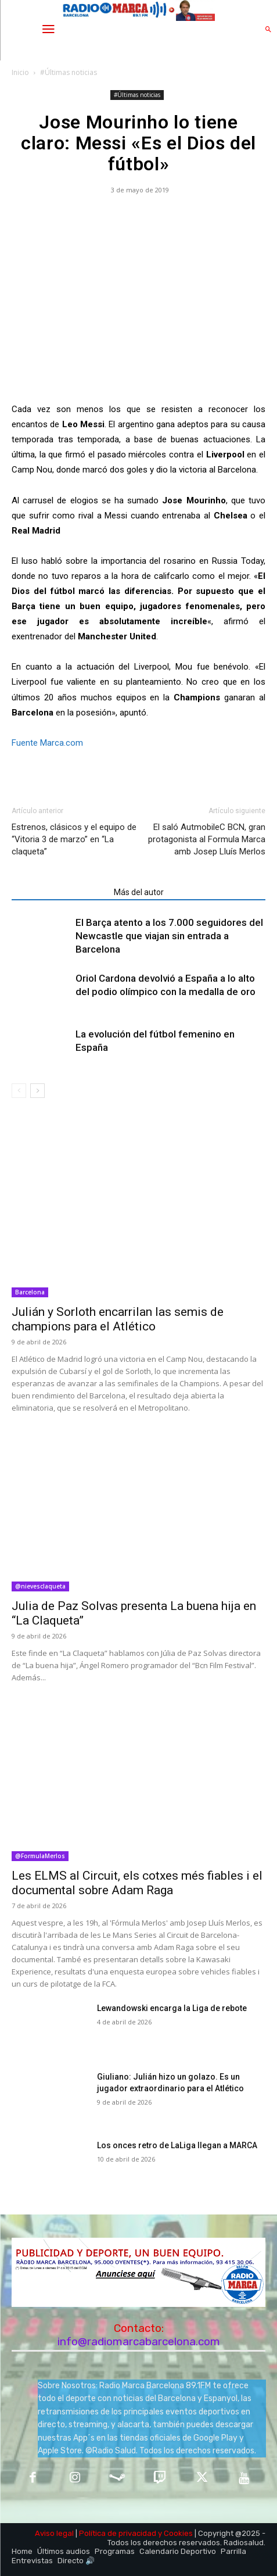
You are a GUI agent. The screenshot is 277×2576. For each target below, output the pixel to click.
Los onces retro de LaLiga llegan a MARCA (177, 2145)
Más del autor (139, 892)
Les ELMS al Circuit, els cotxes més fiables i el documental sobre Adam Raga (137, 1883)
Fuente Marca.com (47, 743)
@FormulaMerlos (40, 1856)
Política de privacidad (117, 2533)
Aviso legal (54, 2533)
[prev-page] (19, 1090)
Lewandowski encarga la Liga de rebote (172, 2008)
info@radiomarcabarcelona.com (138, 2341)
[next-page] (37, 1090)
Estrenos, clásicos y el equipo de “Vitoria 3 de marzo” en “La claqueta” (74, 839)
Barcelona (30, 1292)
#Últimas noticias (68, 72)
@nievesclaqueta (40, 1586)
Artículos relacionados (59, 892)
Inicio (20, 72)
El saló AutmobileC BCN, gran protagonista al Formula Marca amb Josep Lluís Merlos (206, 839)
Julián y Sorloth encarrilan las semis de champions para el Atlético (118, 1319)
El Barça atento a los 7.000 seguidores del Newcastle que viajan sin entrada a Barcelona (169, 936)
